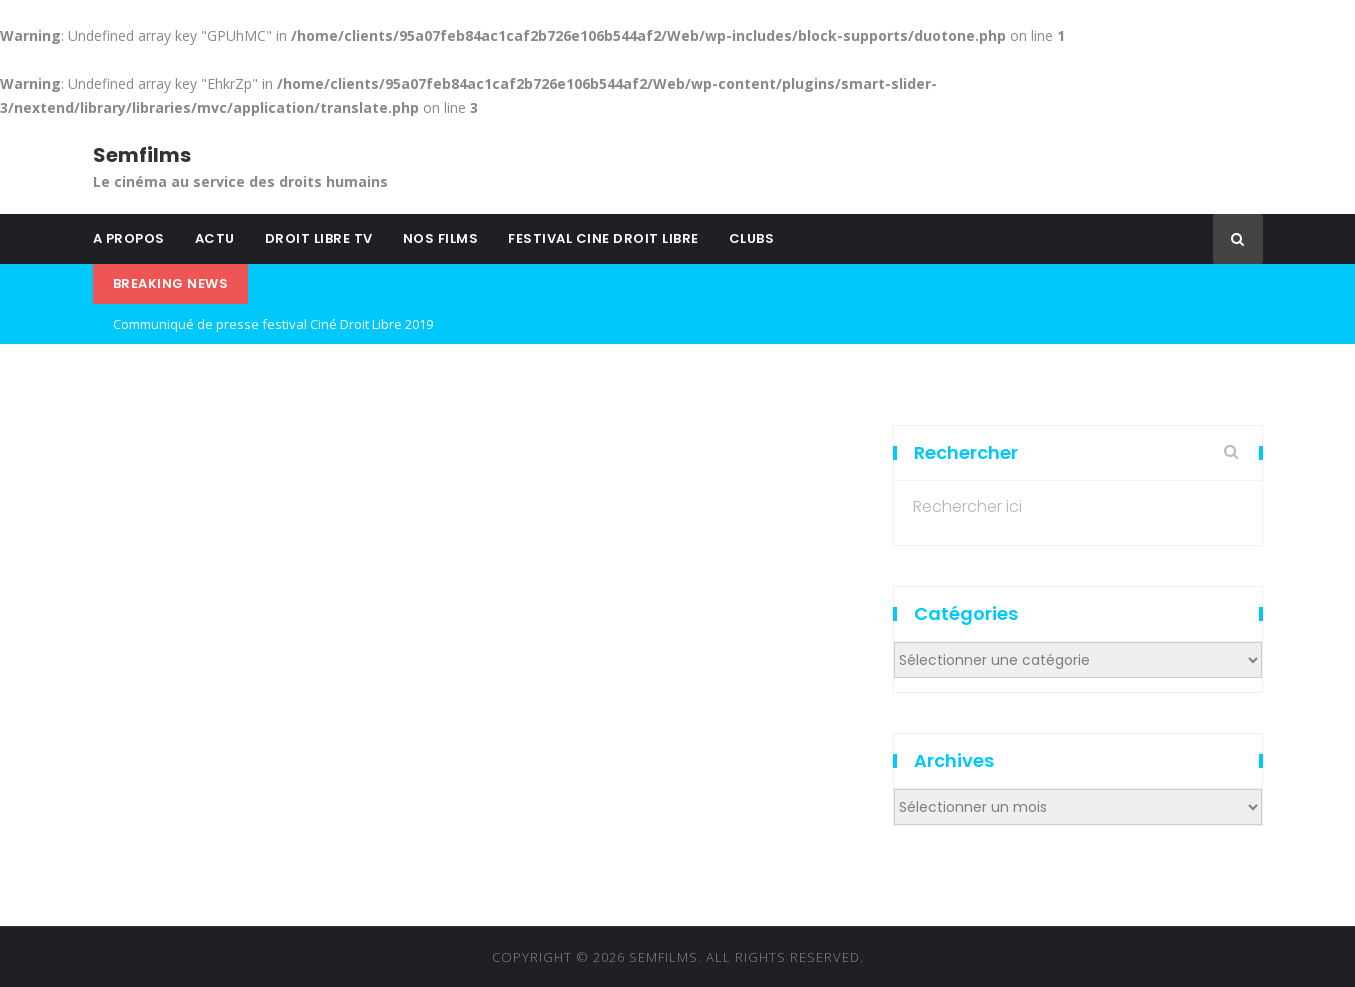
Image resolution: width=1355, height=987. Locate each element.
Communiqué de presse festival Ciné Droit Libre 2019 (273, 324)
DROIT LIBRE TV (319, 238)
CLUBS (752, 238)
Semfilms (142, 155)
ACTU (215, 238)
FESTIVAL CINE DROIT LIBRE (603, 238)
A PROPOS (129, 238)
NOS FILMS (441, 238)
